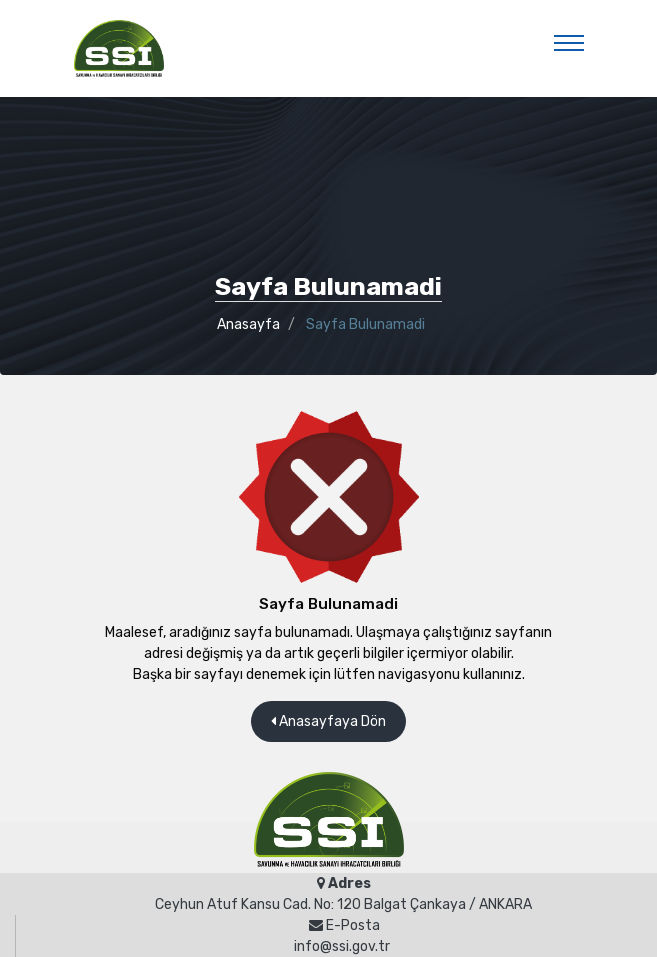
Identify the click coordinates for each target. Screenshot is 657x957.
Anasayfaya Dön (328, 721)
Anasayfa (248, 324)
